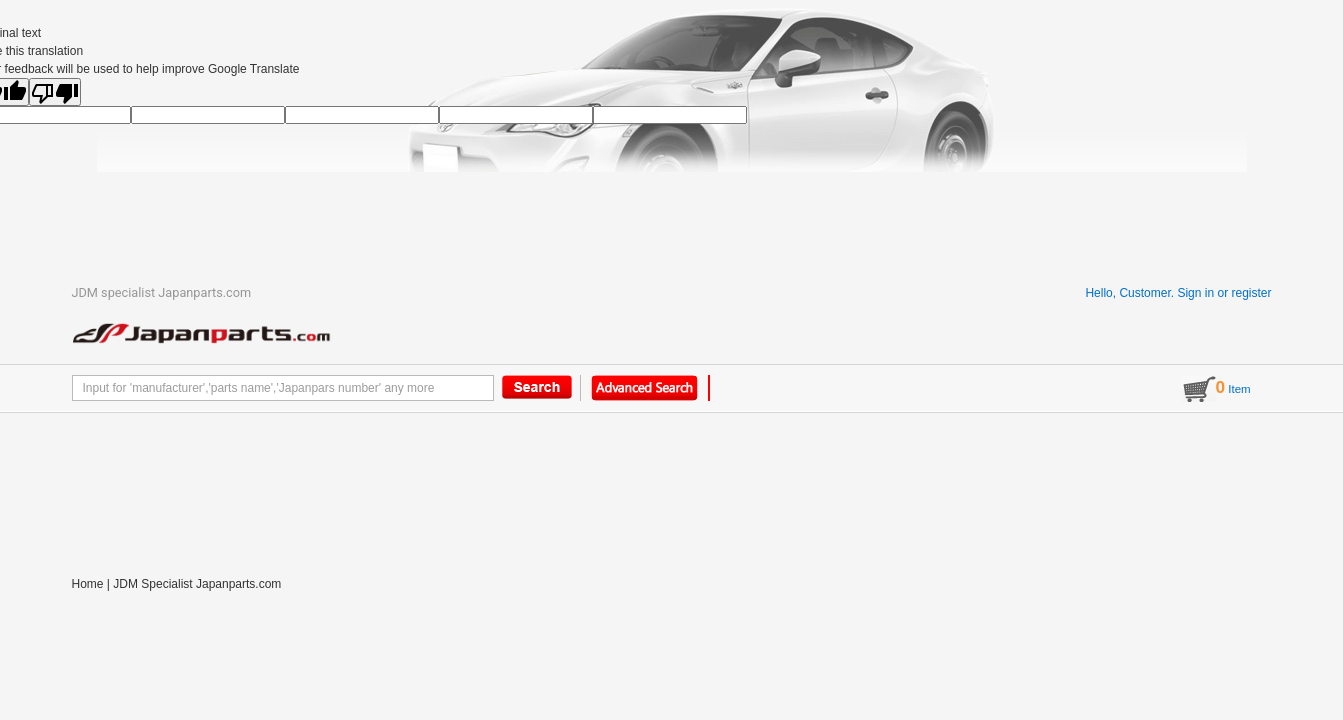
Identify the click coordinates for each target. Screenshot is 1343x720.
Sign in (1195, 293)
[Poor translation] (55, 92)
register (1251, 293)
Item (1216, 389)
